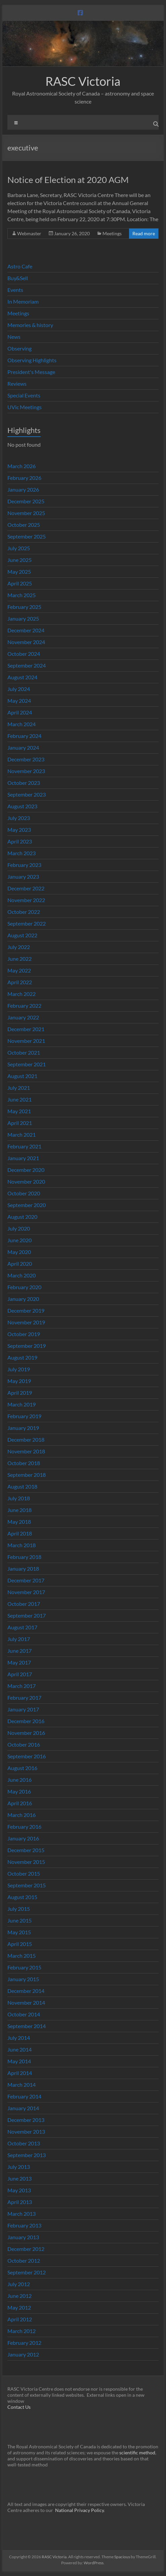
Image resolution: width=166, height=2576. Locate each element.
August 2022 (22, 935)
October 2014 (23, 2014)
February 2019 (24, 1416)
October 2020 (23, 1193)
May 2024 (19, 700)
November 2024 (26, 642)
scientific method (137, 2452)
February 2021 (24, 1146)
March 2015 (21, 1955)
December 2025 (25, 501)
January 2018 (23, 1568)
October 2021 (23, 1052)
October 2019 (23, 1334)
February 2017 (24, 1697)
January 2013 (23, 2237)
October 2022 (23, 911)
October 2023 (23, 782)
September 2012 (26, 2272)
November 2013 (26, 2131)
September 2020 (26, 1205)
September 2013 (26, 2155)
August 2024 (22, 677)
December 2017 (25, 1580)
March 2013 (21, 2213)
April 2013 (19, 2202)
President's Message (31, 372)
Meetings (112, 233)
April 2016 (19, 1803)
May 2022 (19, 970)
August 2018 (22, 1486)
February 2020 (24, 1287)
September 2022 (26, 923)
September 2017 (26, 1615)
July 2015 (18, 1908)
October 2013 (23, 2143)
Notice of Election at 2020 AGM (68, 179)
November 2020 (26, 1181)
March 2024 (21, 724)
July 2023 (18, 818)
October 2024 (23, 653)
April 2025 (19, 583)
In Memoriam (23, 301)
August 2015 (22, 1897)
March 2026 (21, 466)
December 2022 (25, 888)
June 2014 (19, 2049)
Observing (19, 348)
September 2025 (26, 536)
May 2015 (19, 1932)
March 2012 (21, 2331)
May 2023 (19, 829)
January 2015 (23, 1979)
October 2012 (23, 2260)
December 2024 (25, 630)
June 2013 (19, 2178)
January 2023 (23, 876)
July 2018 (18, 1498)
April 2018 (19, 1533)
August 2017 (22, 1627)
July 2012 (18, 2284)
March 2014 (21, 2084)
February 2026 (24, 478)
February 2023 (24, 865)
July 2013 (18, 2166)
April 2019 (19, 1392)
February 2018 (24, 1557)
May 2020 (19, 1252)
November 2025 (26, 513)
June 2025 (19, 560)
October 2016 (23, 1744)
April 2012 (19, 2319)
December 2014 (25, 1991)
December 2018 (25, 1439)
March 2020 (21, 1275)
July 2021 (18, 1087)
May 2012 (19, 2307)
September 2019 (26, 1345)
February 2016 (24, 1826)
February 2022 (24, 1005)
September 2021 (26, 1064)
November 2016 (26, 1733)
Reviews (17, 383)
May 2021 (19, 1111)
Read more (143, 233)
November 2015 (26, 1862)
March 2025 (21, 595)
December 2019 (25, 1310)
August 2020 (22, 1216)
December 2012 (25, 2249)
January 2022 (23, 1017)
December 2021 (25, 1029)
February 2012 (24, 2342)
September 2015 (26, 1885)
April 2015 (19, 1944)
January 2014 (23, 2108)
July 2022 (18, 947)
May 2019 (19, 1381)
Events (15, 290)
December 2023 (25, 759)
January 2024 (23, 747)
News (13, 336)
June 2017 (19, 1650)
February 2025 (24, 607)
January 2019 (23, 1428)
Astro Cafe (19, 266)
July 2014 (18, 2037)
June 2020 (19, 1240)
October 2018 (23, 1463)
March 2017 (21, 1686)
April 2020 (19, 1263)
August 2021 (22, 1076)
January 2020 (23, 1299)
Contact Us (19, 2407)
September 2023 (26, 794)
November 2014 (26, 2002)
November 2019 (26, 1322)
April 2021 (19, 1123)
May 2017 (19, 1662)
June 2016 (19, 1779)
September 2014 (26, 2026)
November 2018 (26, 1451)
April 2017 (19, 1674)
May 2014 (19, 2061)
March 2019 (21, 1404)
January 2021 (23, 1158)
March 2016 (21, 1815)
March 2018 (21, 1545)
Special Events (23, 395)
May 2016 (19, 1791)
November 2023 (26, 771)
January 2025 (23, 618)
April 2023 (19, 841)
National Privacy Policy (79, 2510)
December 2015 (25, 1850)
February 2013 (24, 2225)
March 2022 (21, 994)
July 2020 (18, 1228)
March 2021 (21, 1134)
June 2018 (19, 1510)
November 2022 (26, 900)
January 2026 (23, 489)
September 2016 (26, 1756)
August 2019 (22, 1357)
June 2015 (19, 1920)
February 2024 (24, 736)
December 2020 (25, 1170)
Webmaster (29, 233)
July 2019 (18, 1369)
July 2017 (18, 1639)
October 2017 (23, 1603)
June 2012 (19, 2295)
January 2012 (23, 2354)
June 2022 (19, 958)
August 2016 (22, 1768)
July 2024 (18, 689)
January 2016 (23, 1838)
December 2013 (25, 2120)
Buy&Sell (17, 278)
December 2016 (25, 1721)
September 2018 (26, 1474)
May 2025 (19, 571)
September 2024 (26, 665)
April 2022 (19, 982)
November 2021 (26, 1041)
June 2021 (19, 1099)
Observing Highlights (31, 360)
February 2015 (24, 1967)
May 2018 (19, 1521)
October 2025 (23, 524)
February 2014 (24, 2096)
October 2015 (23, 1873)
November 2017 (26, 1592)
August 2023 (22, 806)
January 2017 (23, 1709)
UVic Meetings (24, 407)
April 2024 (19, 712)
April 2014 (19, 2073)
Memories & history (30, 325)
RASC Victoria (82, 81)
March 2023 (21, 853)
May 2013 (19, 2190)
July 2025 (18, 548)
